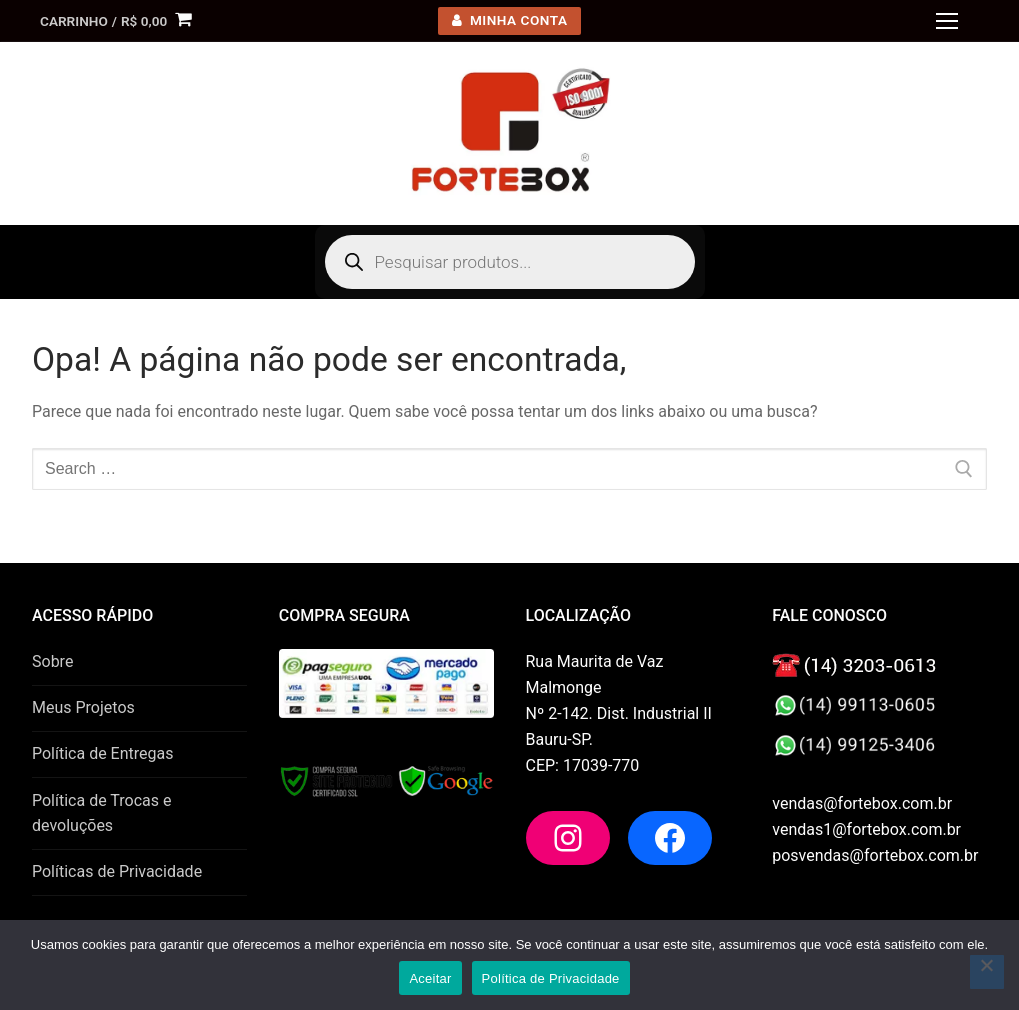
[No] (987, 972)
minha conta (510, 20)
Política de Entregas (102, 753)
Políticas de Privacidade (117, 871)
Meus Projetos (83, 707)
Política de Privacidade (551, 978)
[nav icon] (947, 21)
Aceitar (430, 978)
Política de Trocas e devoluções (101, 813)
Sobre (52, 661)
